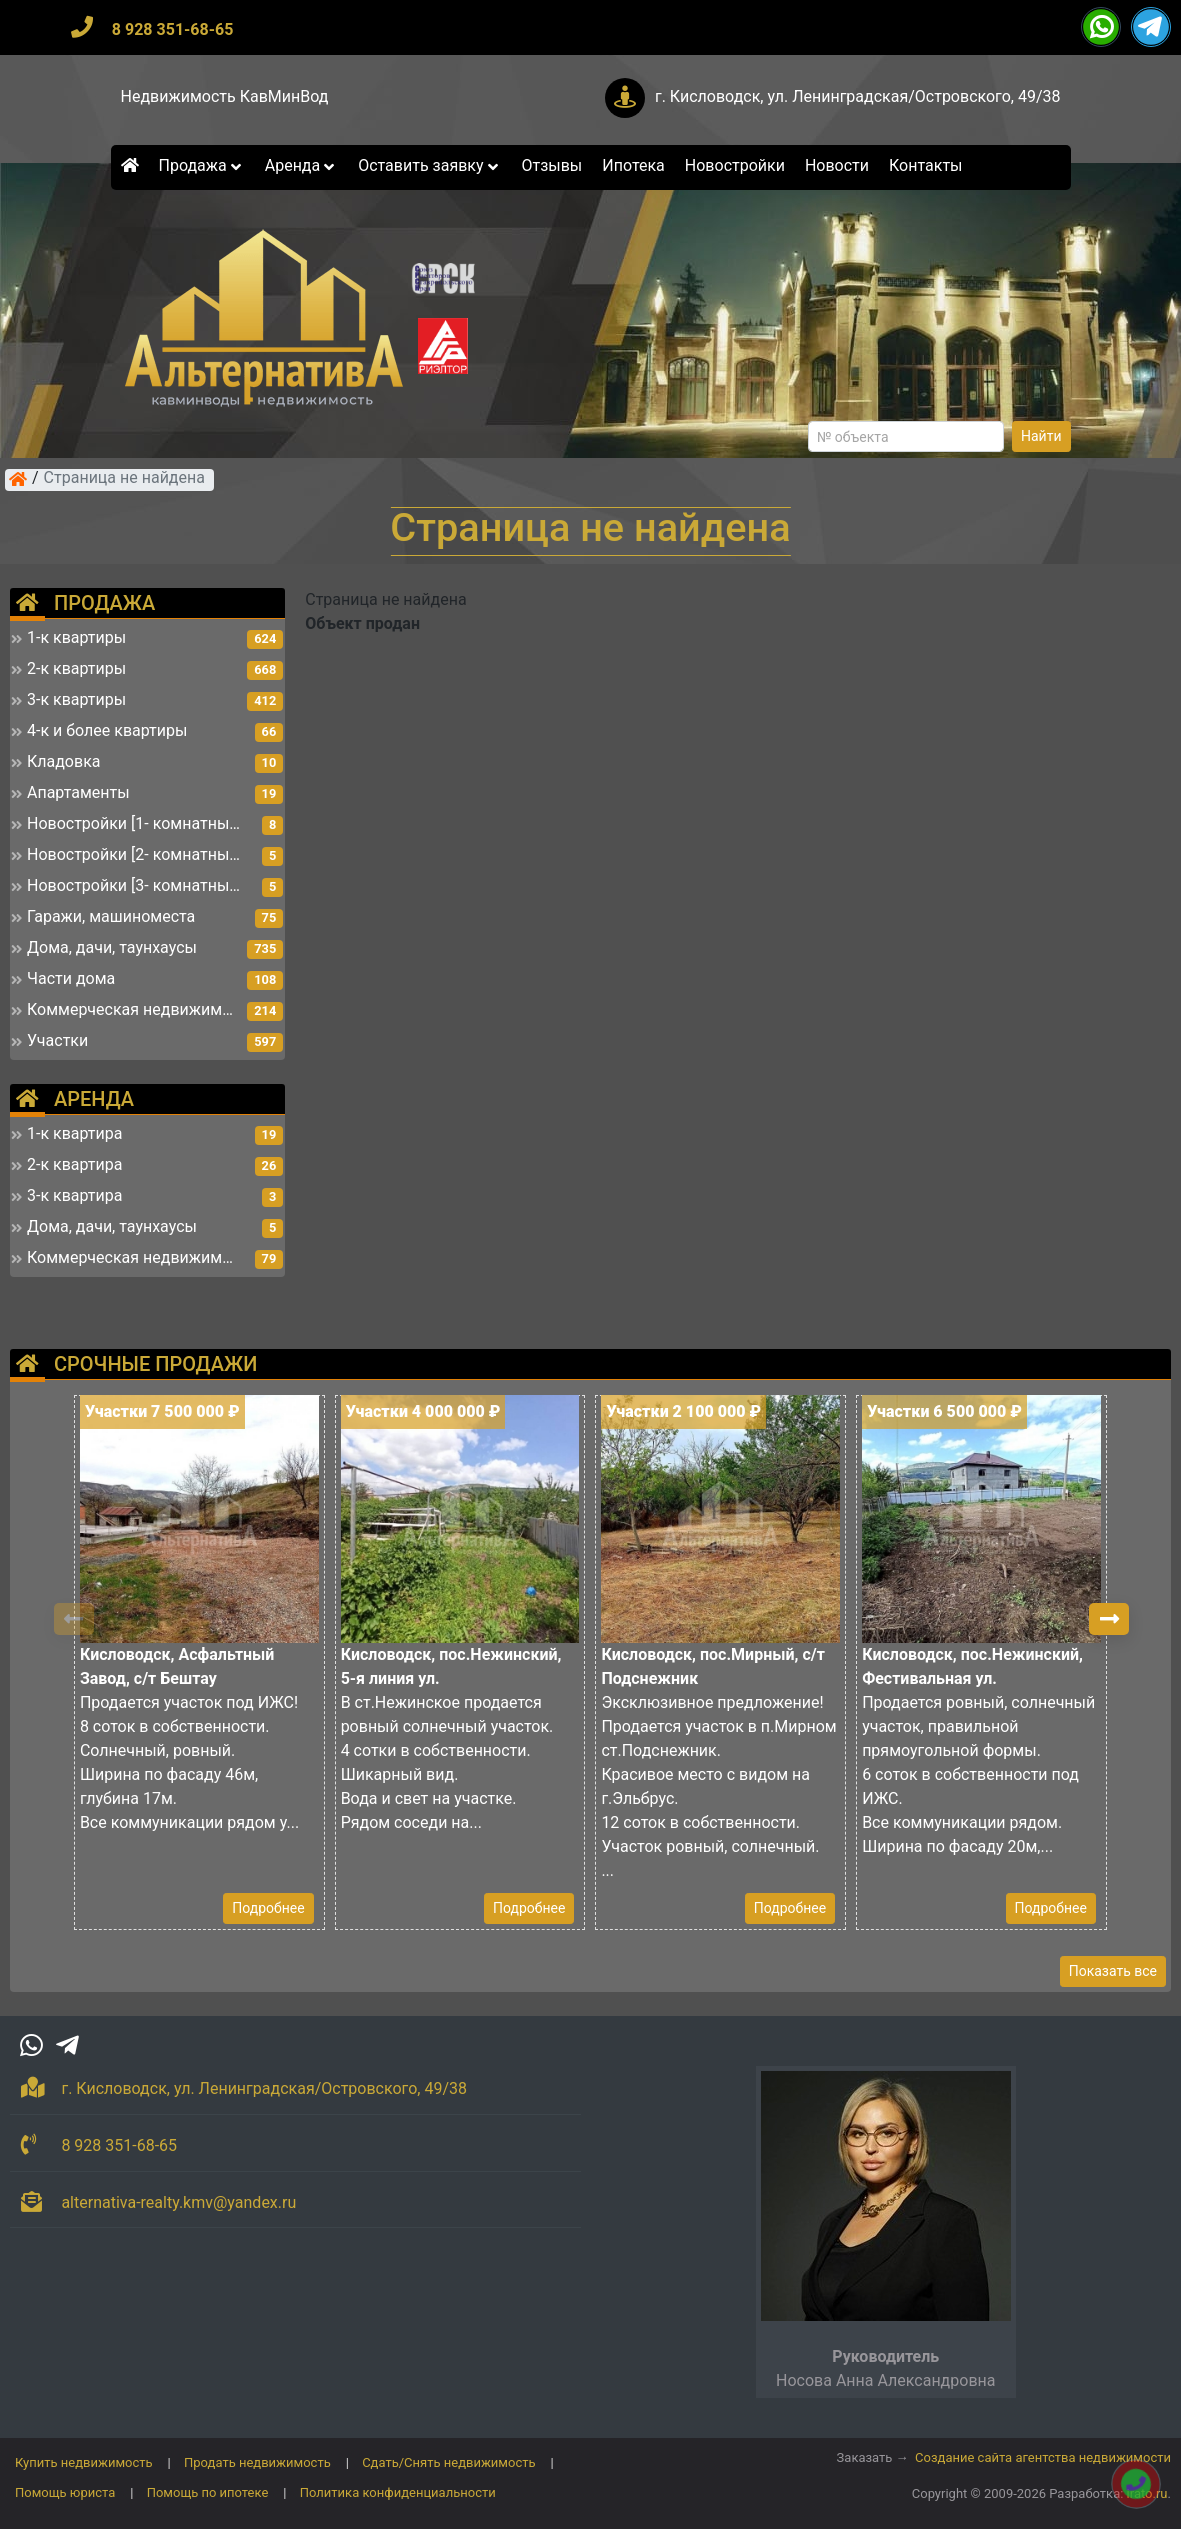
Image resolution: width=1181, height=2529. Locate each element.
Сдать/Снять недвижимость (448, 2462)
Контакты (925, 165)
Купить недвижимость (84, 2462)
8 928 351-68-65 (173, 29)
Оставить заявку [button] (429, 165)
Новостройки (735, 165)
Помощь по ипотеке (208, 2492)
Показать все (1113, 1971)
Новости (837, 165)
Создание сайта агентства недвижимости (1043, 2457)
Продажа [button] (202, 165)
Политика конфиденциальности (398, 2492)
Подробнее (268, 1908)
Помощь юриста (65, 2492)
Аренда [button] (301, 165)
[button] (1109, 1619)
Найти (1041, 436)
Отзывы (551, 165)
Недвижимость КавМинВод (225, 96)
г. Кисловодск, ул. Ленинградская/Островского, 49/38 (858, 96)
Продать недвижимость (257, 2462)
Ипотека (633, 165)
